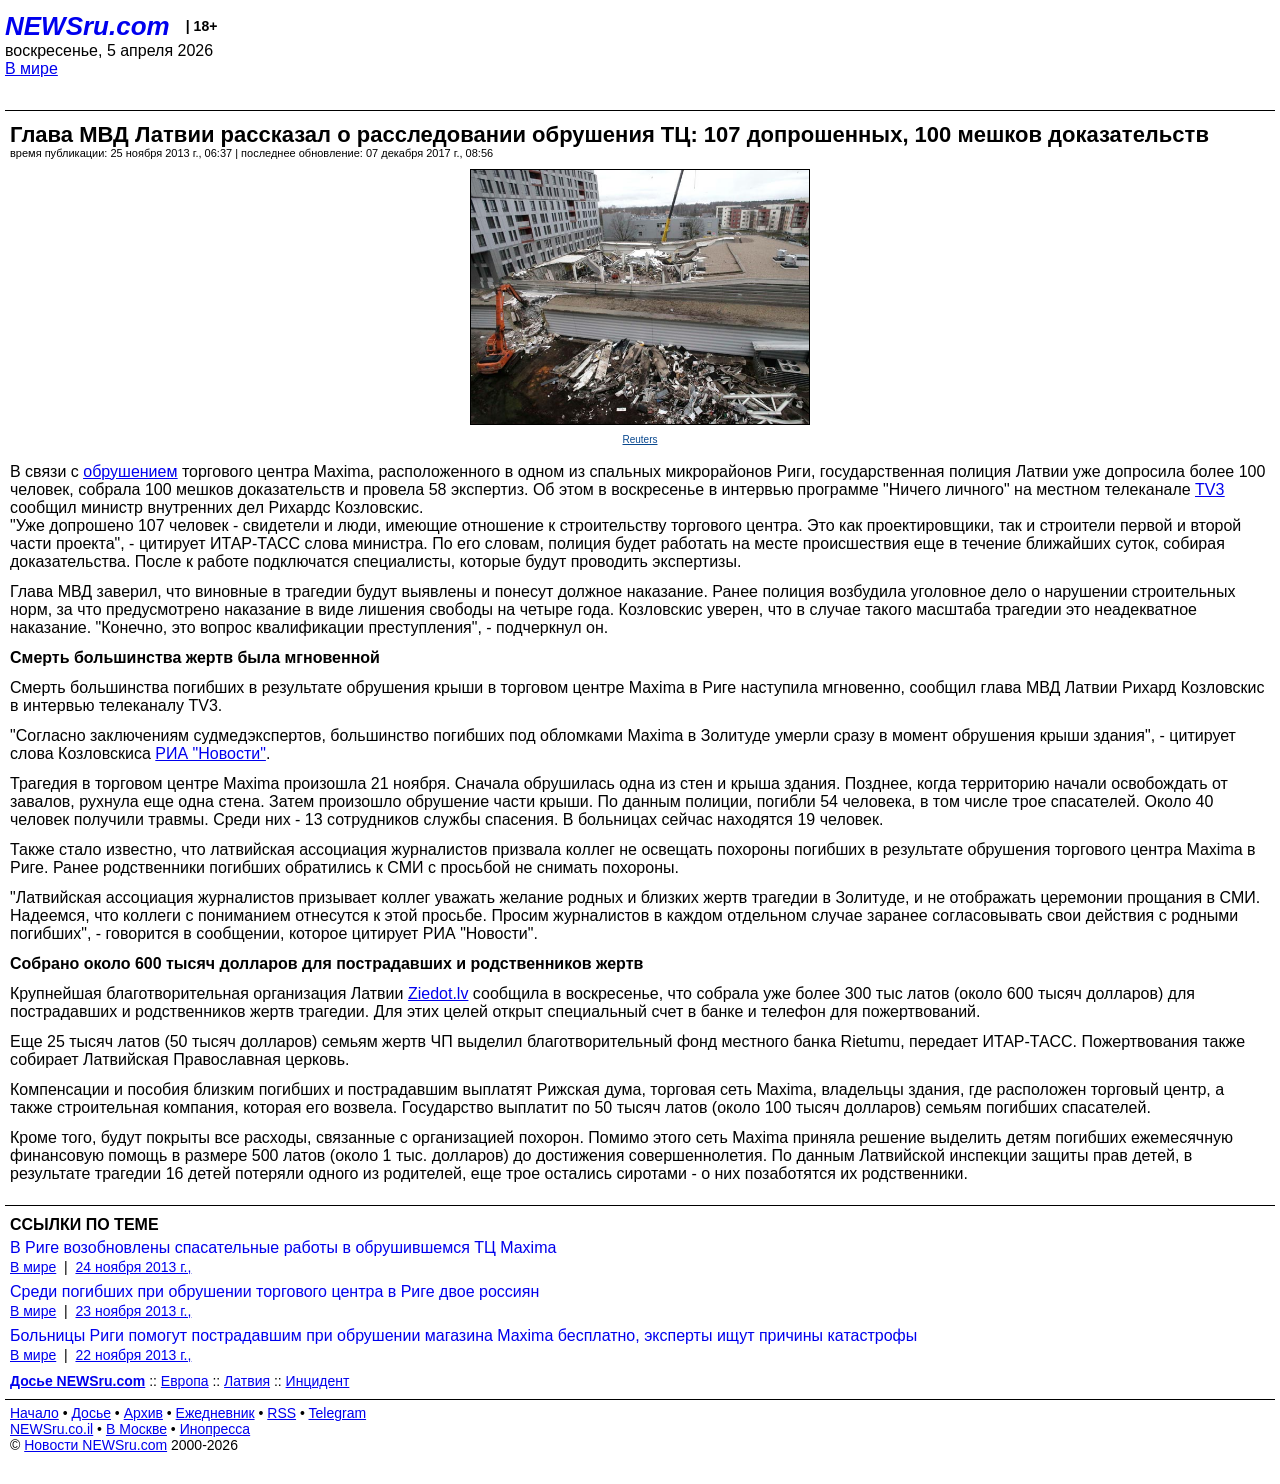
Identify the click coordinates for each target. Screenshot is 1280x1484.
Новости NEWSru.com (95, 1445)
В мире (31, 68)
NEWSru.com (87, 26)
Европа (185, 1381)
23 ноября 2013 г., (133, 1311)
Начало (34, 1413)
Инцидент (318, 1381)
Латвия (247, 1381)
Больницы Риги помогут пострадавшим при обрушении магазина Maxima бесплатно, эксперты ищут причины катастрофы (463, 1335)
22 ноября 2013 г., (133, 1355)
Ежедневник (215, 1413)
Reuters (639, 439)
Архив (143, 1413)
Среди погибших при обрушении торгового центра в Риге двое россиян (274, 1291)
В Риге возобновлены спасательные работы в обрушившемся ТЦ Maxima (283, 1247)
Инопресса (215, 1429)
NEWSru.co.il (51, 1429)
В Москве (136, 1429)
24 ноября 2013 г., (133, 1267)
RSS (281, 1413)
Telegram (338, 1413)
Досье (91, 1413)
